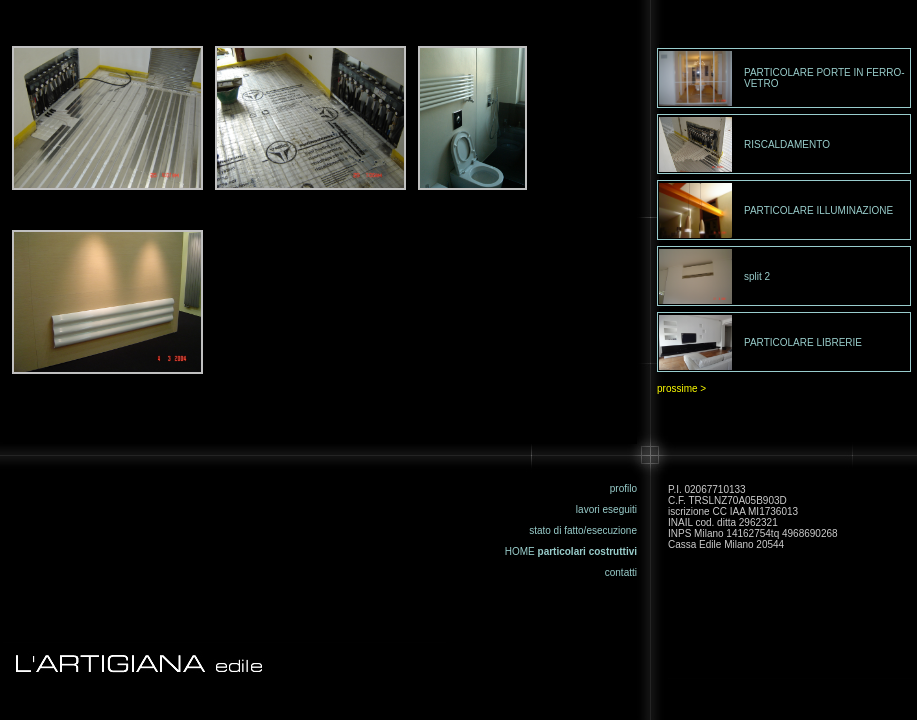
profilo (623, 488)
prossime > (681, 388)
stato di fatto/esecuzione (583, 530)
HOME (520, 551)
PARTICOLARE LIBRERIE (803, 342)
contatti (621, 572)
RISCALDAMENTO (787, 144)
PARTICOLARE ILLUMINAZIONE (818, 210)
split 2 (757, 276)
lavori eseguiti (606, 509)
